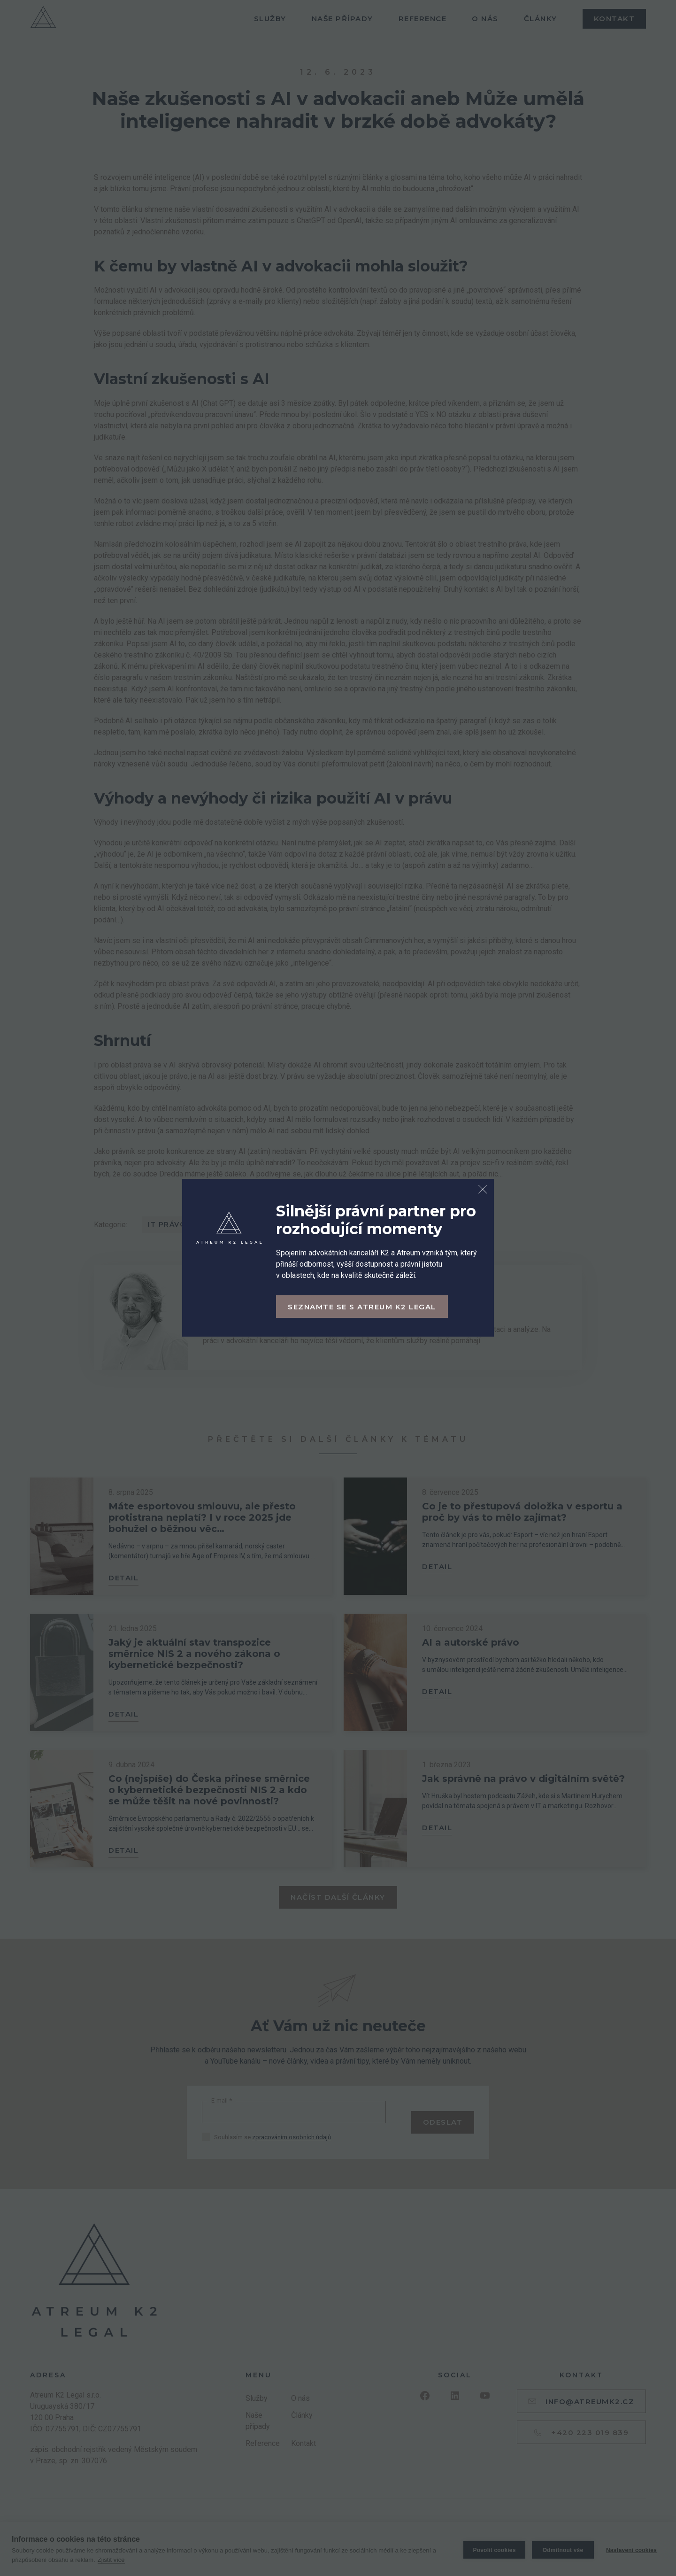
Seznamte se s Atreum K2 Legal (362, 1306)
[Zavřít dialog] (482, 1190)
